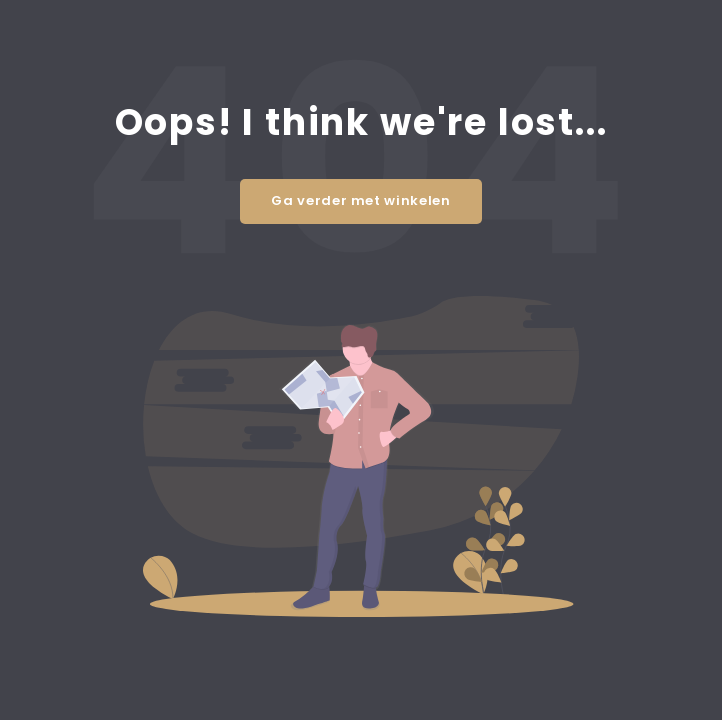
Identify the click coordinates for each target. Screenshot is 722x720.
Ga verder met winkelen (360, 200)
